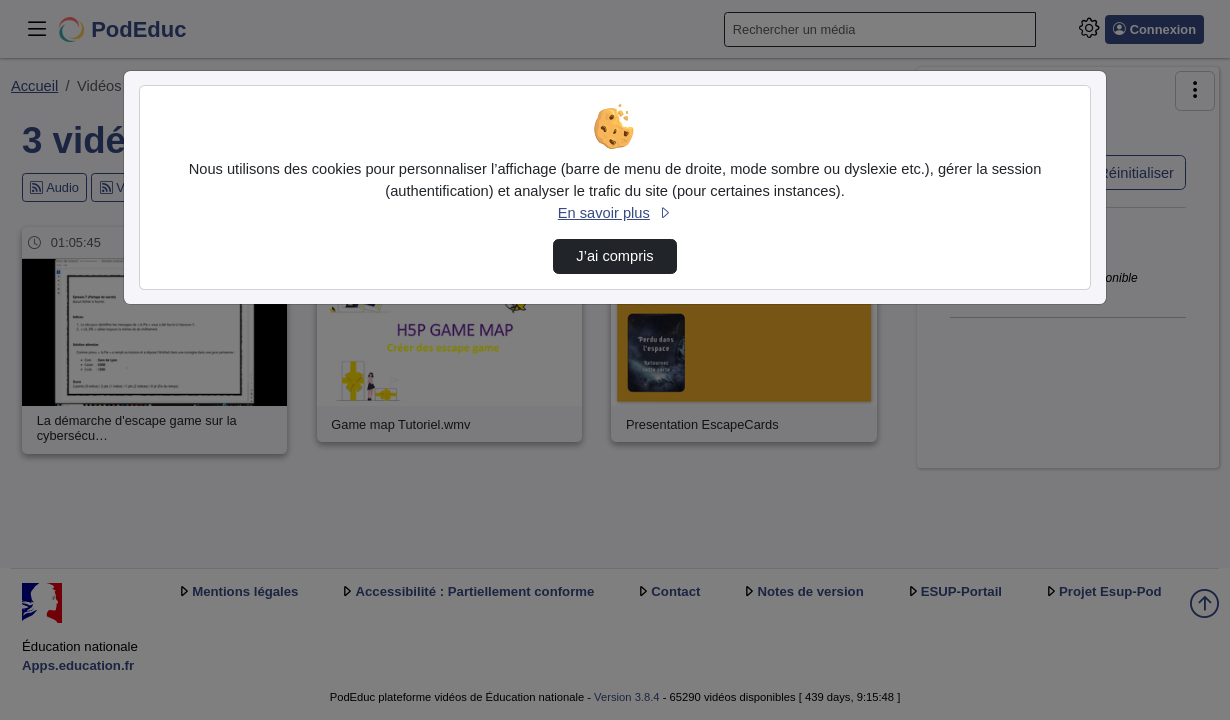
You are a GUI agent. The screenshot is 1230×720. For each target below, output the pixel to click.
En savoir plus (615, 213)
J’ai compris (614, 256)
